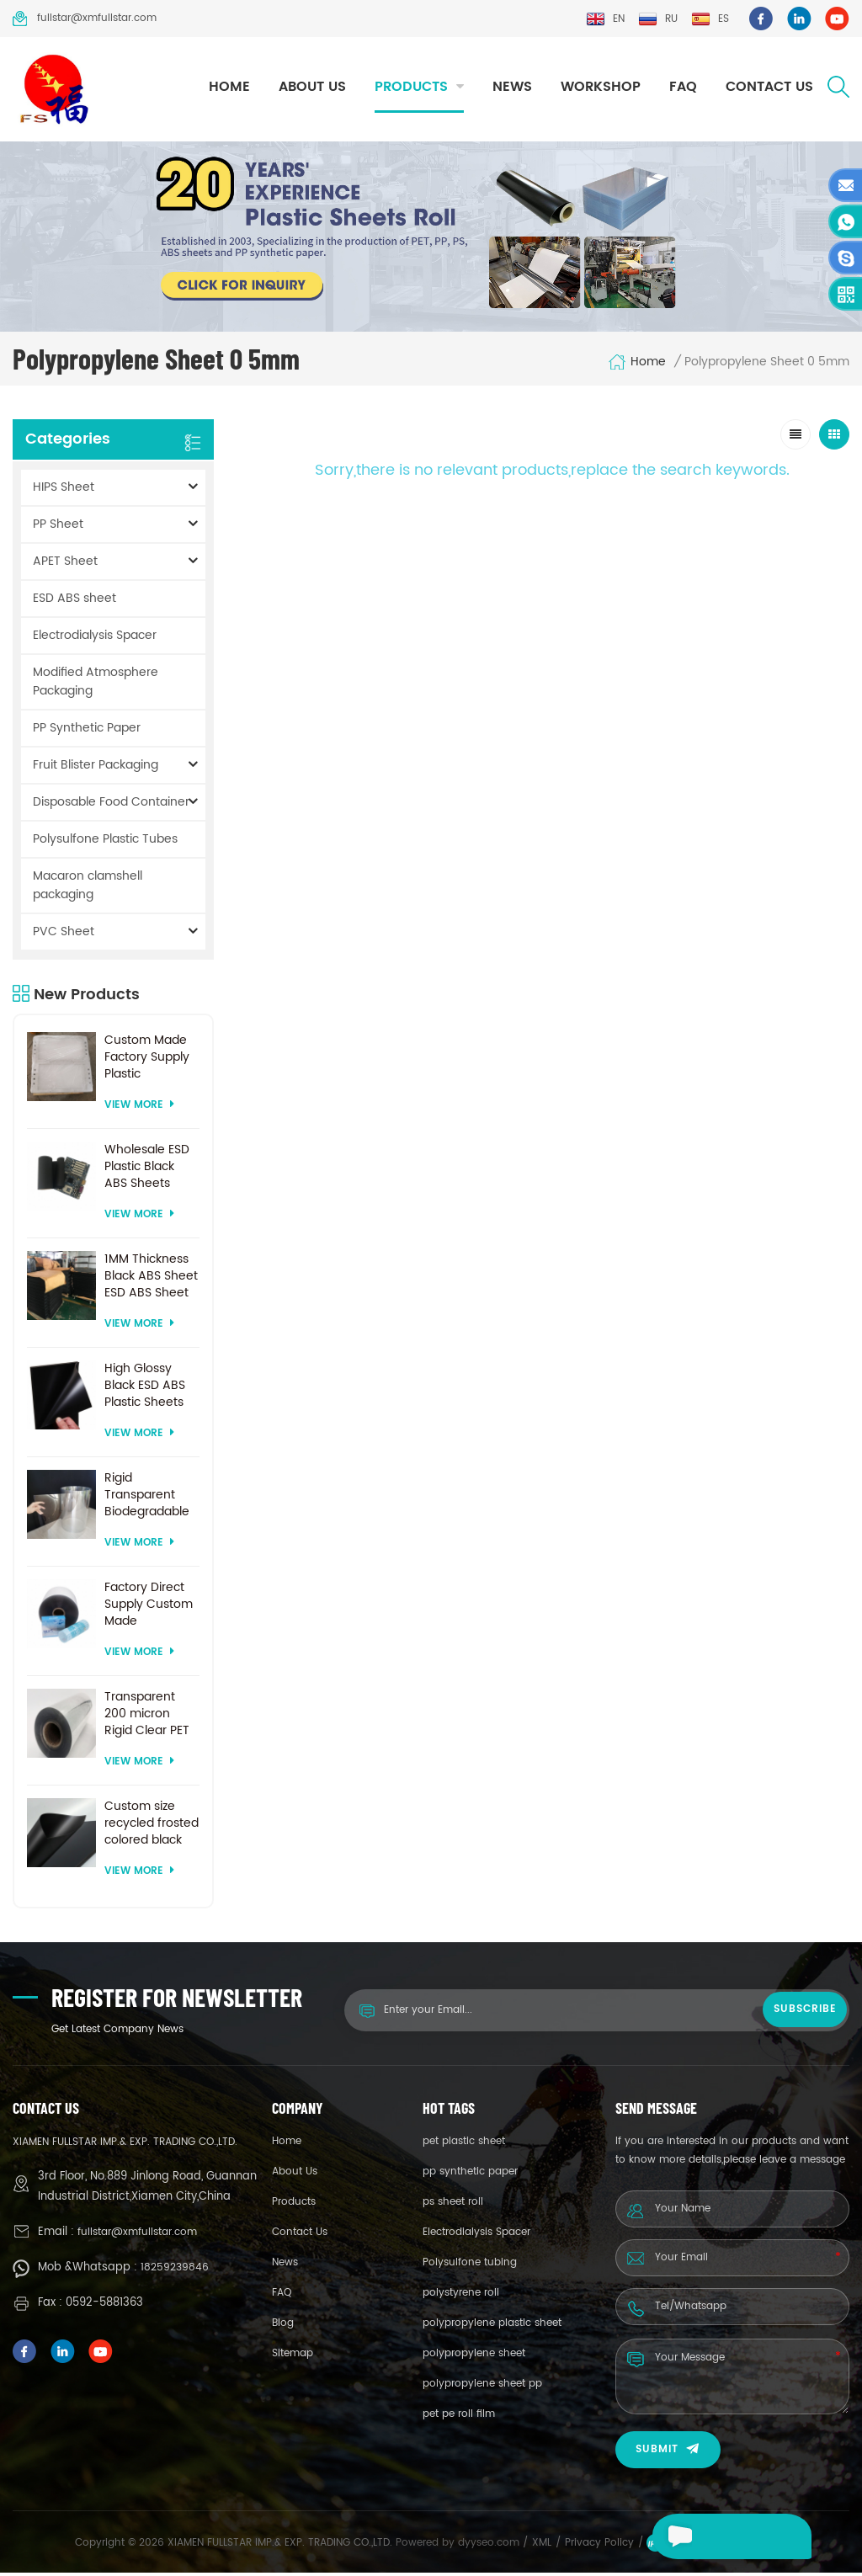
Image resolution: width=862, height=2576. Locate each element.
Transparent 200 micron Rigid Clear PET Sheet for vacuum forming (146, 1717)
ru (658, 19)
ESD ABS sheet (74, 601)
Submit (668, 2453)
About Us (312, 87)
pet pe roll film (459, 2417)
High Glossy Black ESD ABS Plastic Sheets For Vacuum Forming (144, 1389)
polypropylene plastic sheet (492, 2326)
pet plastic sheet (464, 2145)
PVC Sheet (63, 935)
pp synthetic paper (470, 2175)
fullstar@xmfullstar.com (85, 18)
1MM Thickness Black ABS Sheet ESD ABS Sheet (151, 1279)
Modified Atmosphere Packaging (95, 685)
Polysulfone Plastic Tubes (105, 842)
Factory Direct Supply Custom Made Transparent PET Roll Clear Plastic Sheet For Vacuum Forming (151, 1608)
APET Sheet (65, 564)
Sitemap (292, 2357)
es (710, 19)
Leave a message (704, 2536)
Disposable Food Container (111, 805)
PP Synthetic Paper (87, 731)
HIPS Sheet (63, 490)
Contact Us (769, 87)
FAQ (683, 87)
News (512, 87)
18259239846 (175, 2271)
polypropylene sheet (474, 2357)
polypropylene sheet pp (482, 2387)
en (605, 19)
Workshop (601, 87)
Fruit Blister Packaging (95, 768)
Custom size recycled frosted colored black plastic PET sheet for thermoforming (151, 1827)
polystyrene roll (461, 2296)
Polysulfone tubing (470, 2266)
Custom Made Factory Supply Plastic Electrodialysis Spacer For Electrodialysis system (146, 1060)
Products (411, 87)
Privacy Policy (599, 2546)
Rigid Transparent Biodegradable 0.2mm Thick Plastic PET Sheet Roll (146, 1498)
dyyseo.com (490, 2546)
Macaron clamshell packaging (87, 888)
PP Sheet (58, 527)
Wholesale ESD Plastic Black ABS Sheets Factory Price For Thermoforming (149, 1170)
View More (139, 1108)
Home (229, 87)
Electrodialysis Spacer (95, 638)
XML (541, 2546)
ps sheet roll (453, 2205)
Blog (283, 2326)
